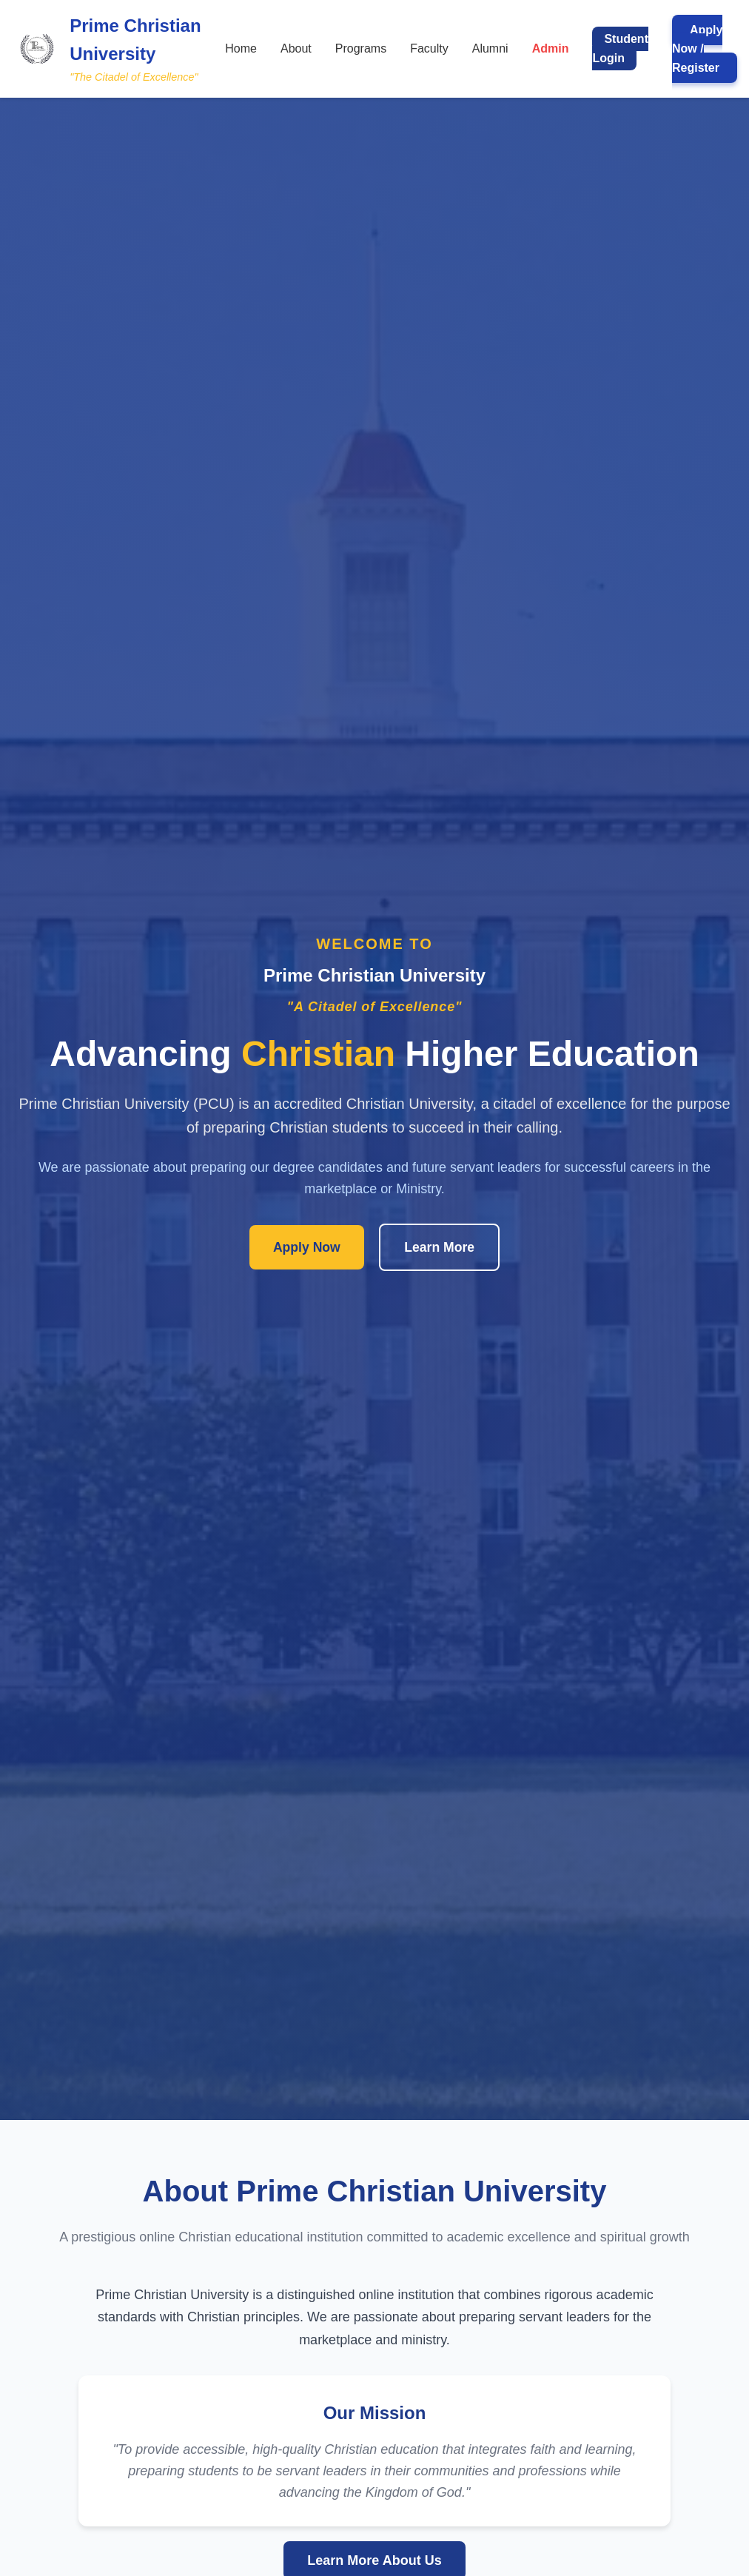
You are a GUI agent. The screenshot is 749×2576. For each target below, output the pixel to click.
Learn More (439, 1247)
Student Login (620, 48)
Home (241, 48)
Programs (360, 48)
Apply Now (306, 1247)
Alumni (490, 48)
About (296, 48)
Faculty (429, 48)
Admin (550, 48)
